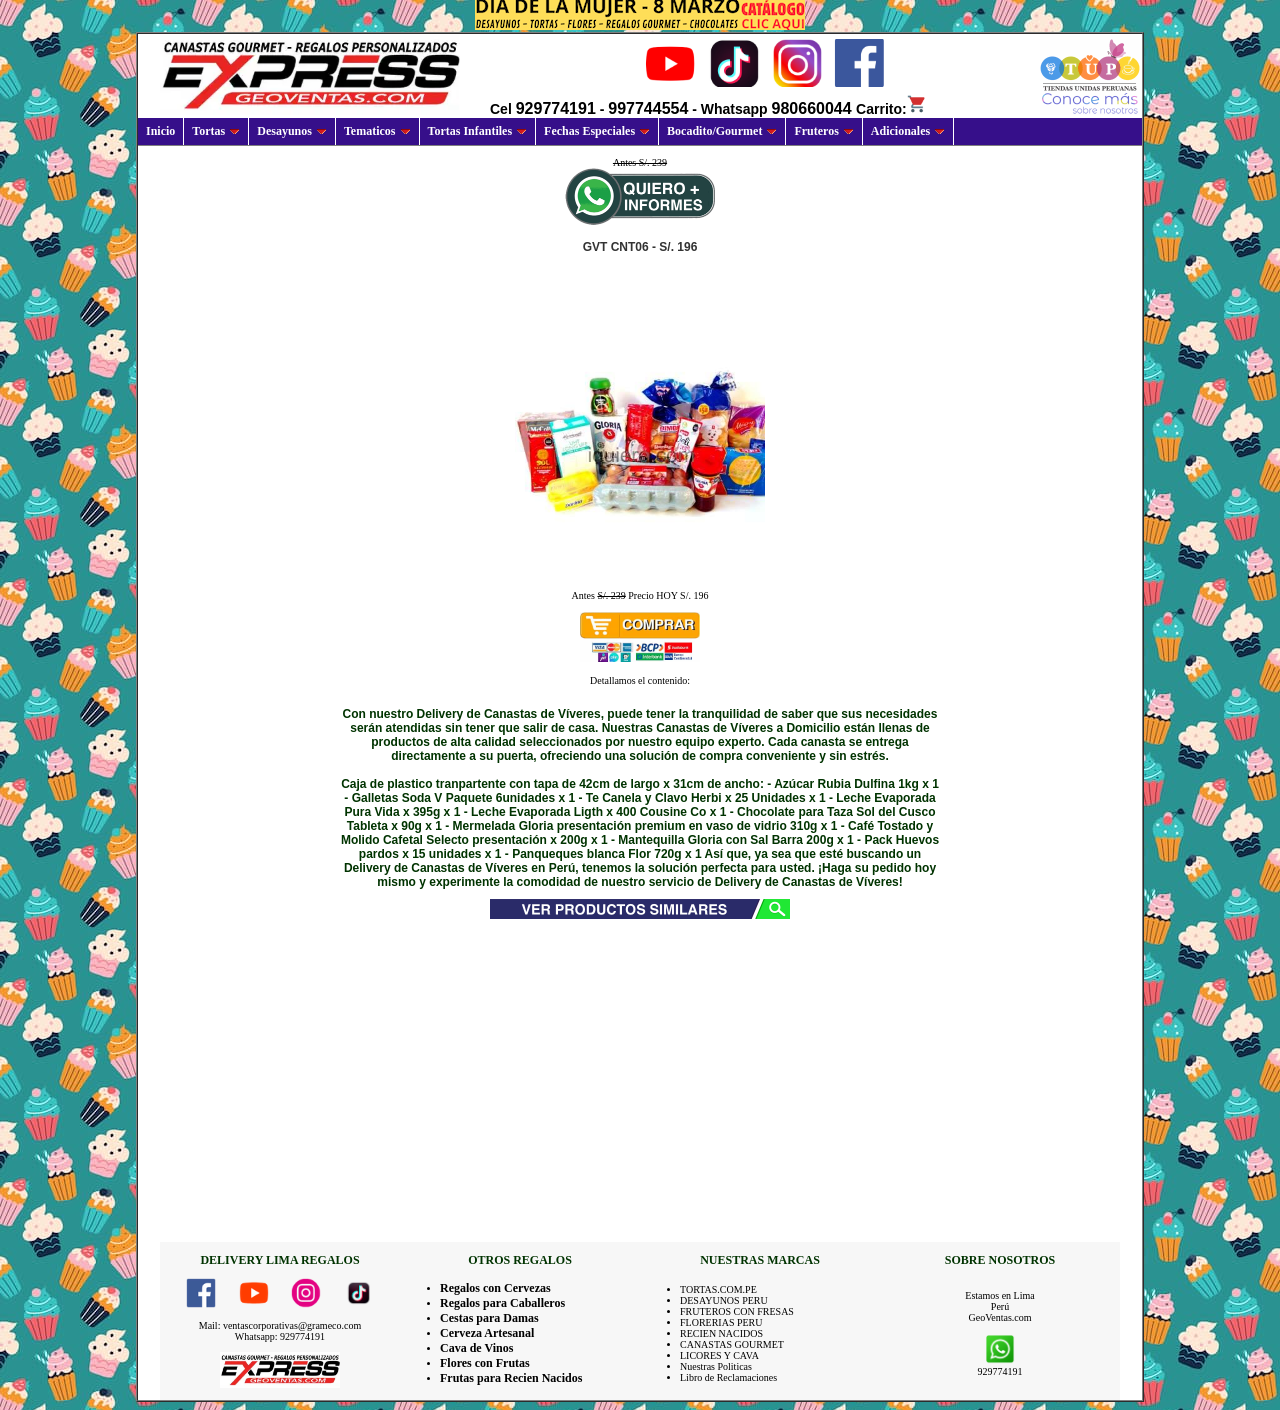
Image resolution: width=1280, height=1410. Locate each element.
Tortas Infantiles (478, 131)
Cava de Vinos (476, 1348)
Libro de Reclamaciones (728, 1377)
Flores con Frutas (485, 1363)
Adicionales (908, 131)
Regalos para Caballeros (502, 1303)
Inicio (160, 131)
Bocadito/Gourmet (722, 131)
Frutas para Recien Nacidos (511, 1378)
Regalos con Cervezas (495, 1288)
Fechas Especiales (597, 131)
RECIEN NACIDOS (721, 1333)
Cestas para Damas (489, 1318)
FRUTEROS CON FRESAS (737, 1311)
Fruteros (823, 131)
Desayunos (292, 131)
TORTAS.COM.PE (718, 1289)
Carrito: (891, 109)
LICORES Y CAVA (719, 1355)
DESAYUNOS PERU (724, 1300)
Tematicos (377, 131)
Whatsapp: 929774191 (280, 1336)
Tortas (216, 131)
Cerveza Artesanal (487, 1333)
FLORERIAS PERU (721, 1322)
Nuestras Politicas (716, 1366)
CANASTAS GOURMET (732, 1344)
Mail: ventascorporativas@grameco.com (280, 1325)
